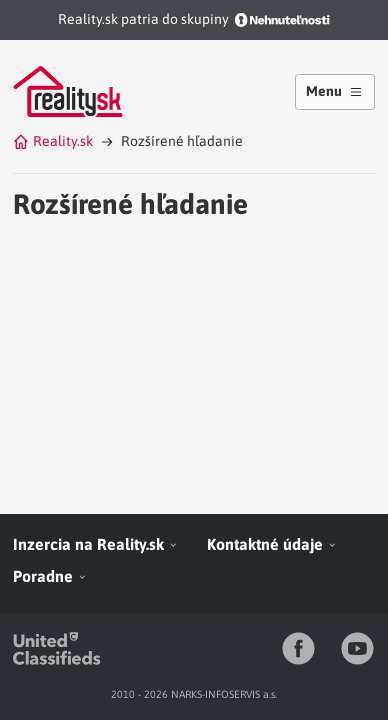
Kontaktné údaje (272, 544)
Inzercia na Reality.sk (96, 544)
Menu (334, 91)
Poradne (50, 576)
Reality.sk (53, 141)
